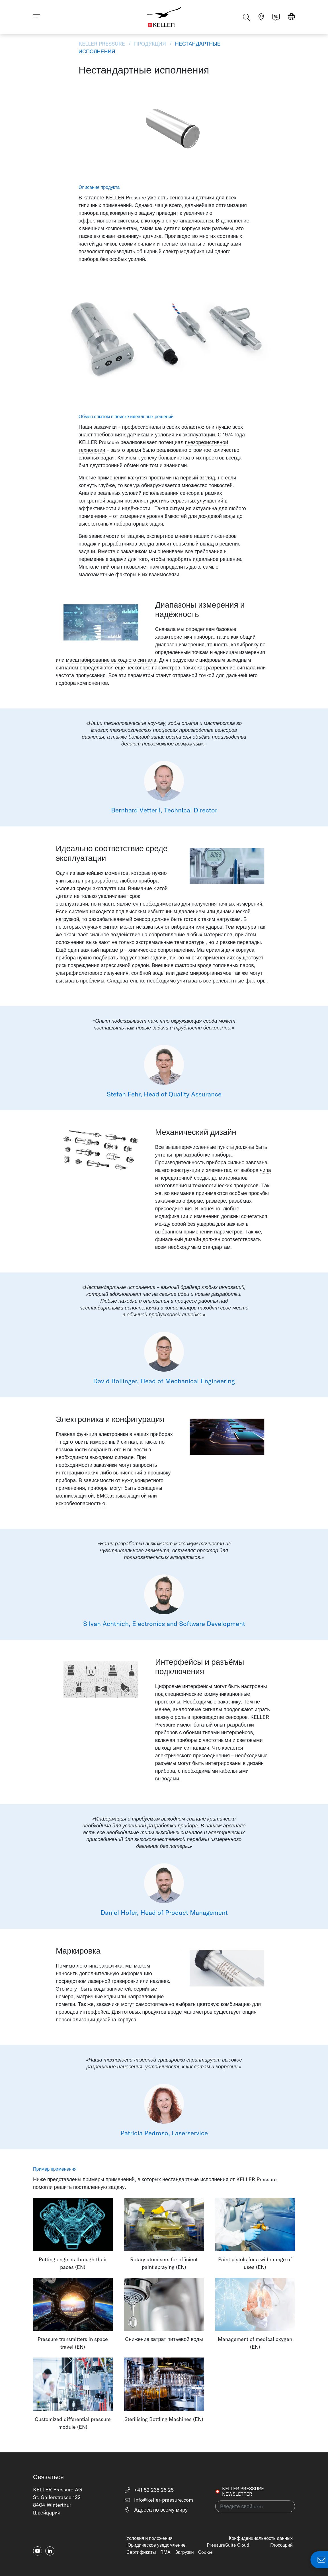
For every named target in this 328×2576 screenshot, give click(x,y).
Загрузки (184, 2552)
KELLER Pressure (102, 43)
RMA (165, 2552)
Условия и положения (149, 2538)
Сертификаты (141, 2552)
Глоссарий (281, 2545)
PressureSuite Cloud (228, 2545)
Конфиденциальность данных (261, 2538)
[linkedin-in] (49, 2550)
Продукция (150, 43)
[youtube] (37, 2550)
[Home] (164, 17)
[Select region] (291, 17)
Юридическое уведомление (156, 2545)
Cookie (205, 2552)
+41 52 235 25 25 (149, 2490)
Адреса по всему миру (156, 2509)
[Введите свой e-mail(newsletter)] (255, 2506)
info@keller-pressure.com (158, 2500)
